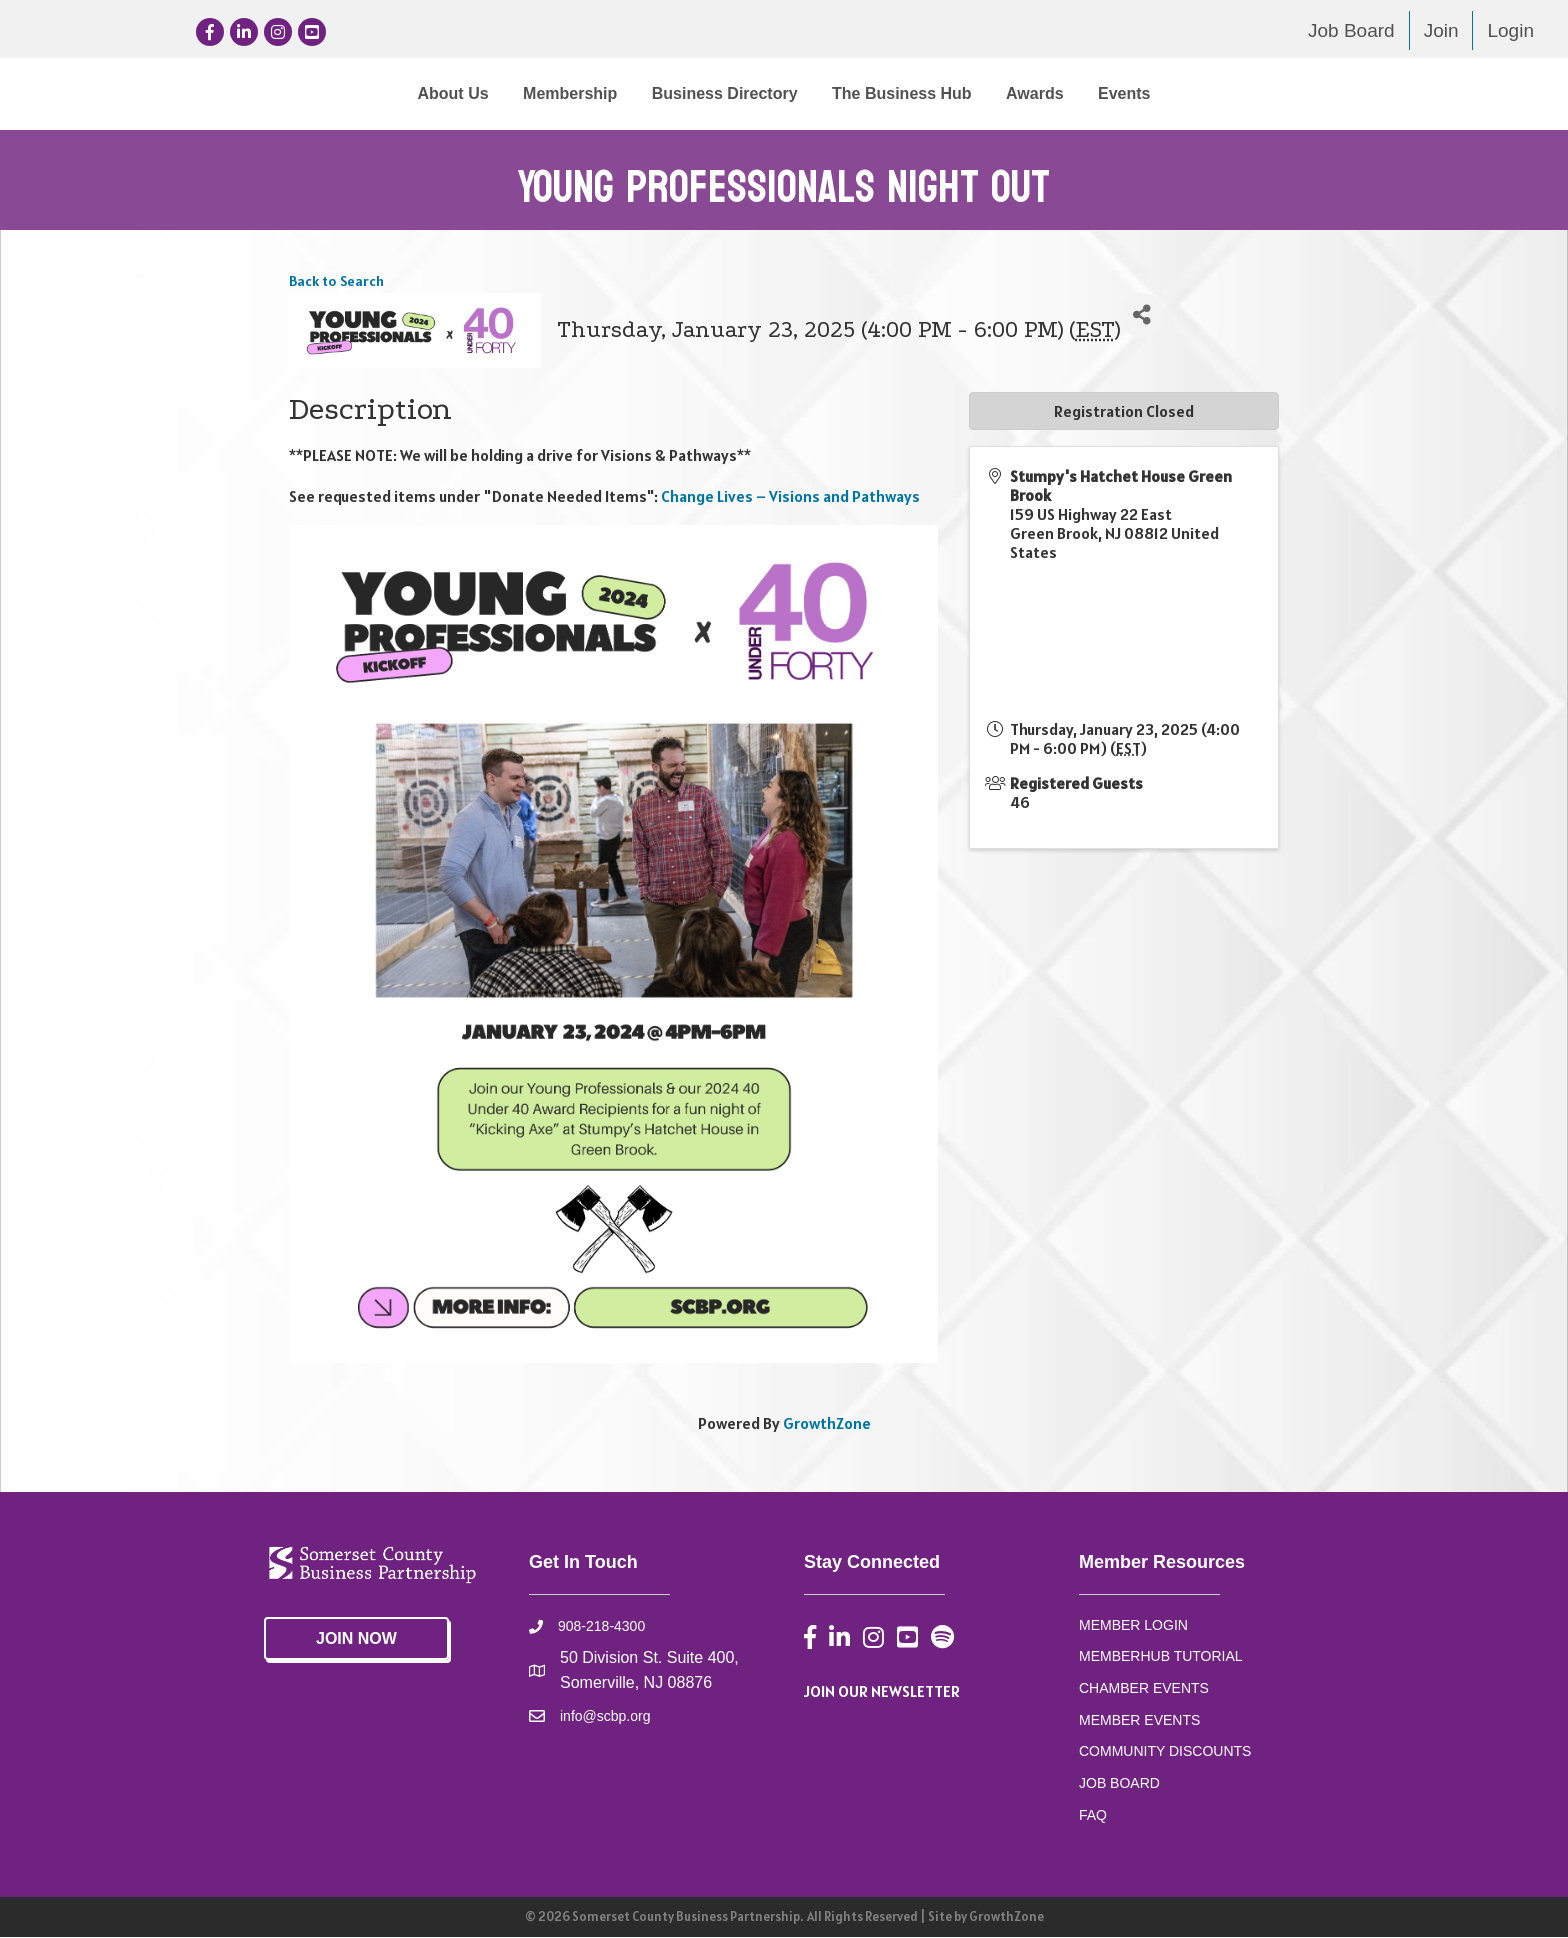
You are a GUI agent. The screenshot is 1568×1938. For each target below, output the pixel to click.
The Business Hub (1067, 93)
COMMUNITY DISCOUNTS (1165, 1752)
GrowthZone (827, 1424)
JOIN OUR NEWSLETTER (882, 1692)
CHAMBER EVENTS (1144, 1689)
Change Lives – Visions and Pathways (790, 497)
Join (1441, 30)
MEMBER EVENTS (1139, 1721)
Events (1289, 93)
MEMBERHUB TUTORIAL (1161, 1657)
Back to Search (336, 282)
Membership (405, 93)
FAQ (1093, 1816)
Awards (1200, 93)
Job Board (1351, 30)
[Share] (1142, 316)
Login (1510, 30)
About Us (287, 93)
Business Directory (560, 93)
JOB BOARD (1119, 1784)
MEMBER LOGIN (1133, 1626)
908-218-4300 (601, 1627)
